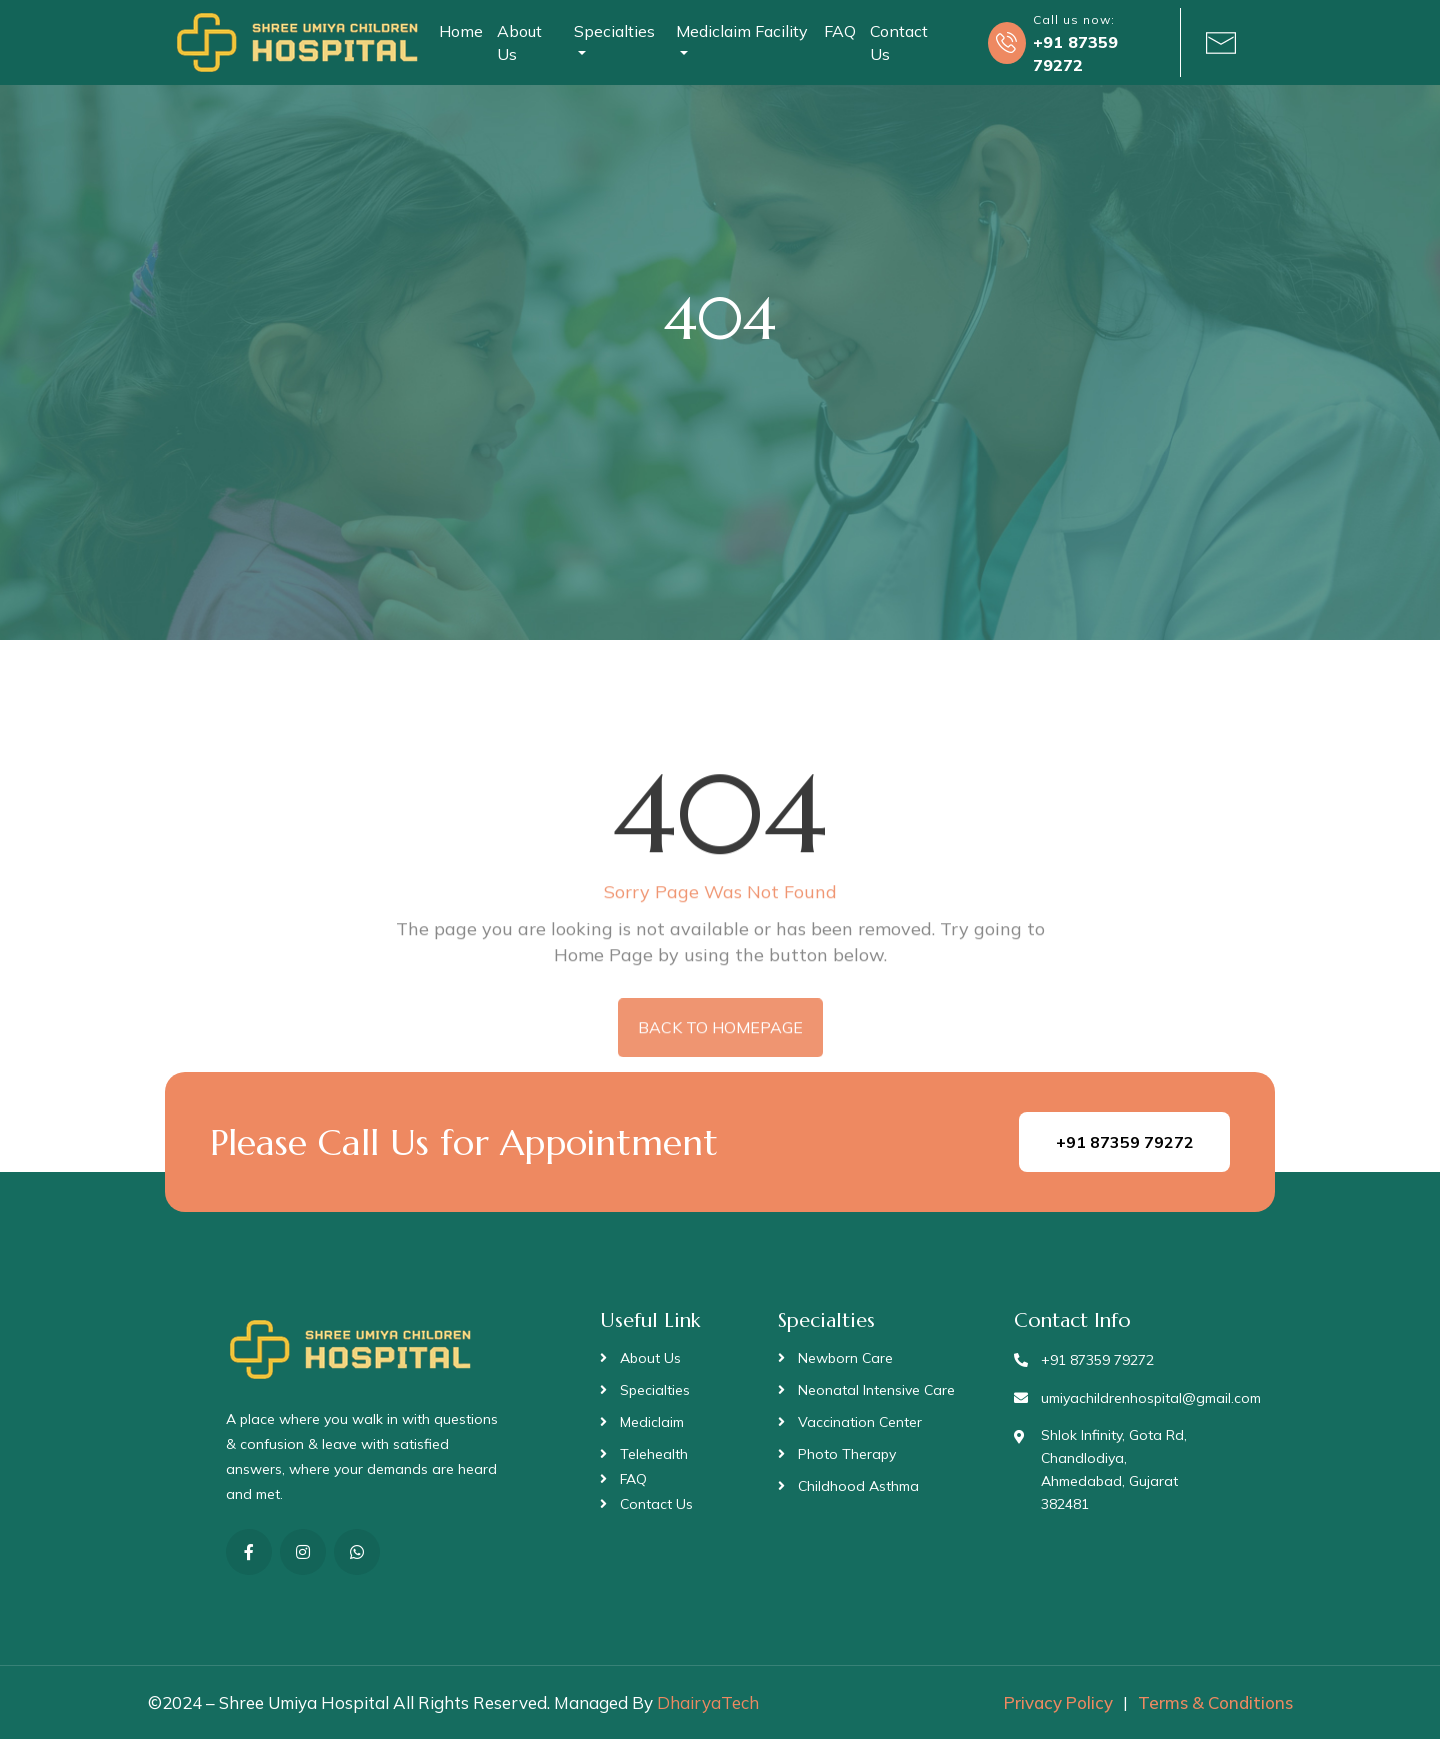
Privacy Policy (1058, 1702)
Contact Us (899, 42)
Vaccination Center (860, 1422)
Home (461, 31)
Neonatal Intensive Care (876, 1390)
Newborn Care (845, 1358)
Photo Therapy (847, 1454)
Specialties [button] (614, 31)
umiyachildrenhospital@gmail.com (1151, 1398)
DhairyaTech (708, 1702)
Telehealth (654, 1454)
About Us (519, 42)
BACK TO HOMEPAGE (720, 1052)
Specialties (655, 1390)
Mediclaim (652, 1422)
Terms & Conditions (1215, 1702)
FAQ (840, 31)
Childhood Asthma (858, 1486)
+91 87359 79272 (1125, 1142)
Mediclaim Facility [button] (742, 31)
